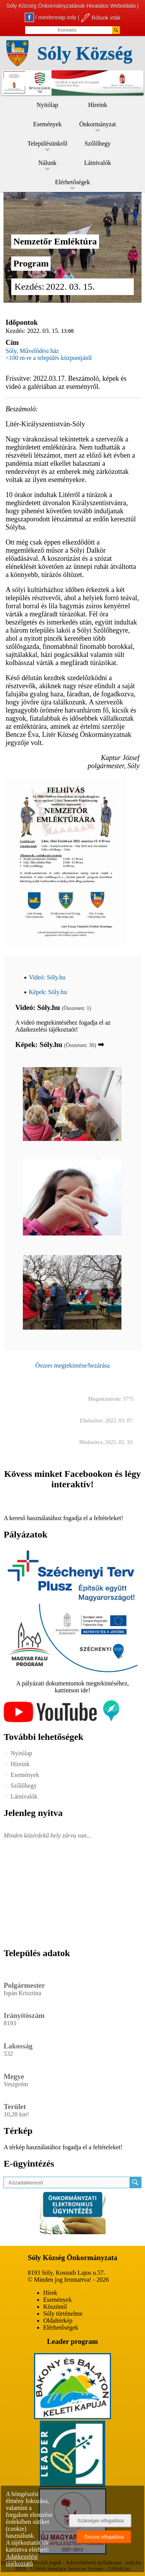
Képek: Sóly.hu (48, 992)
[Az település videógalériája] (61, 1720)
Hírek (50, 2292)
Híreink (97, 105)
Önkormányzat (97, 124)
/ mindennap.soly (51, 17)
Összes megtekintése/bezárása (72, 1365)
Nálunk (47, 163)
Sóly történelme (63, 2313)
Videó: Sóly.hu (47, 977)
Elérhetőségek (72, 182)
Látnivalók (97, 163)
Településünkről (47, 143)
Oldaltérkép (58, 2320)
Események (47, 124)
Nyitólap (47, 105)
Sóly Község (85, 53)
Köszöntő (55, 2306)
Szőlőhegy (98, 143)
